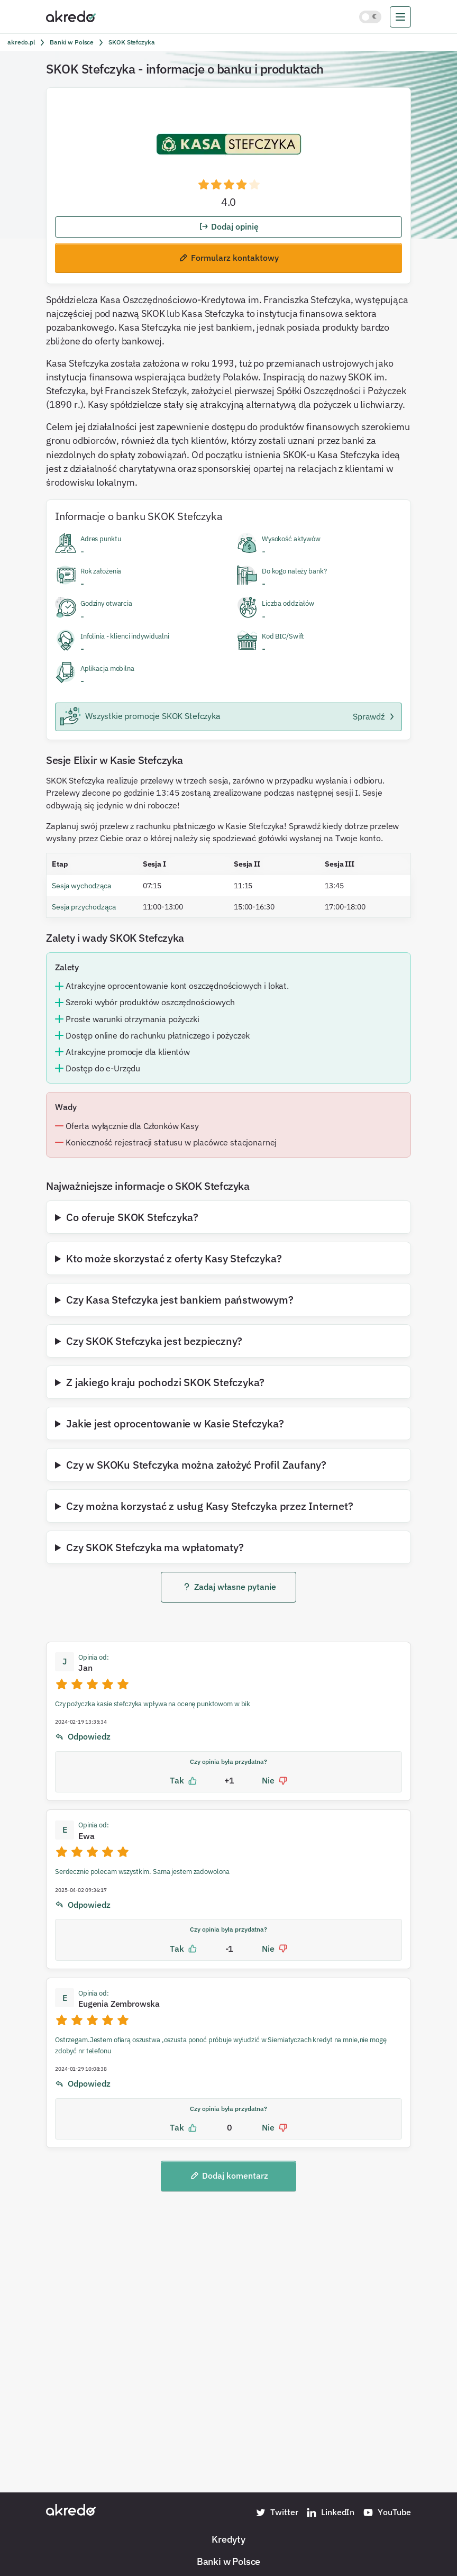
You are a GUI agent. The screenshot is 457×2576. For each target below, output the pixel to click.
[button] (228, 186)
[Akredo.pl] (71, 16)
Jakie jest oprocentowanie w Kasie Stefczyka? (175, 1423)
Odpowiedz (83, 1736)
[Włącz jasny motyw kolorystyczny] (370, 17)
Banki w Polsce (228, 2561)
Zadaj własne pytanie (228, 1586)
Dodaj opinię (228, 226)
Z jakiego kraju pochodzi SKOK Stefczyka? (165, 1382)
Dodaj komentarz (228, 2175)
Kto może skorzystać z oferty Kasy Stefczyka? (173, 1258)
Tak (183, 1781)
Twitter (276, 2512)
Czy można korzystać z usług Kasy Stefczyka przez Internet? (209, 1505)
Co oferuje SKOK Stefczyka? (132, 1217)
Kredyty (228, 2539)
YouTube (387, 2512)
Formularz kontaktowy (228, 257)
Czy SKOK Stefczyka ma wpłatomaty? (154, 1547)
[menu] (400, 17)
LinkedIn (330, 2512)
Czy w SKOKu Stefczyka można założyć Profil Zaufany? (196, 1464)
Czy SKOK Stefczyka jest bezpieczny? (154, 1340)
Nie (274, 1781)
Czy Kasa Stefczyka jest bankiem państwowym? (179, 1299)
